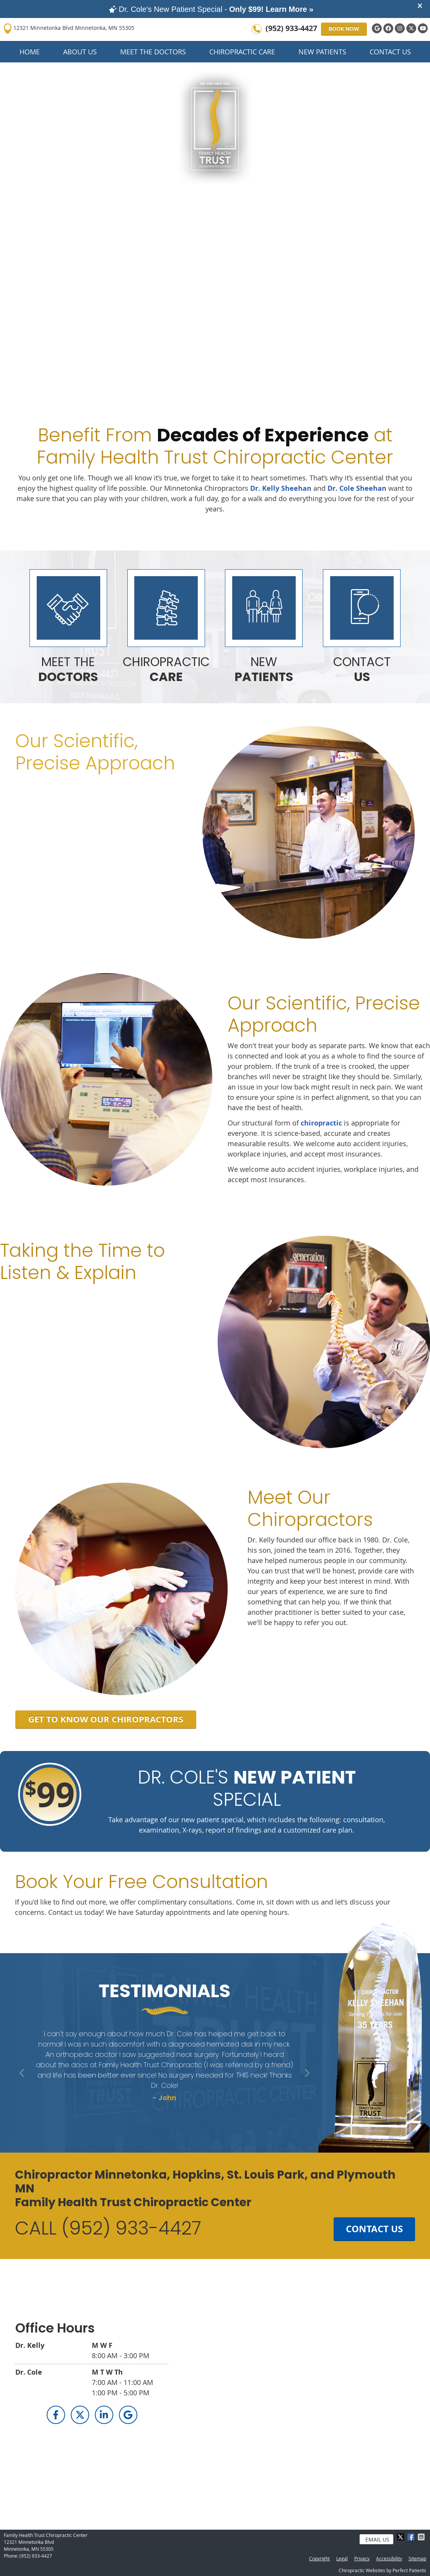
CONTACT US (374, 2228)
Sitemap (417, 2558)
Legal (342, 2558)
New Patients (322, 51)
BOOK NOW (344, 28)
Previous (23, 2074)
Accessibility (389, 2558)
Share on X (401, 2537)
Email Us (377, 2539)
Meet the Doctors (153, 51)
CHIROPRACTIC (166, 668)
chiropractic (321, 1123)
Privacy (362, 2558)
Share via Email (422, 2537)
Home (30, 51)
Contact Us (390, 51)
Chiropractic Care (242, 51)
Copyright (319, 2558)
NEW (264, 668)
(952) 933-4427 (291, 28)
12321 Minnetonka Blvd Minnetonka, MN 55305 (69, 28)
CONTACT (362, 668)
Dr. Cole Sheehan (356, 488)
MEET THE (68, 668)
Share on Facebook (411, 2537)
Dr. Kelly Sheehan (280, 488)
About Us (80, 51)
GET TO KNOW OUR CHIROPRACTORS (105, 1719)
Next (305, 2074)
